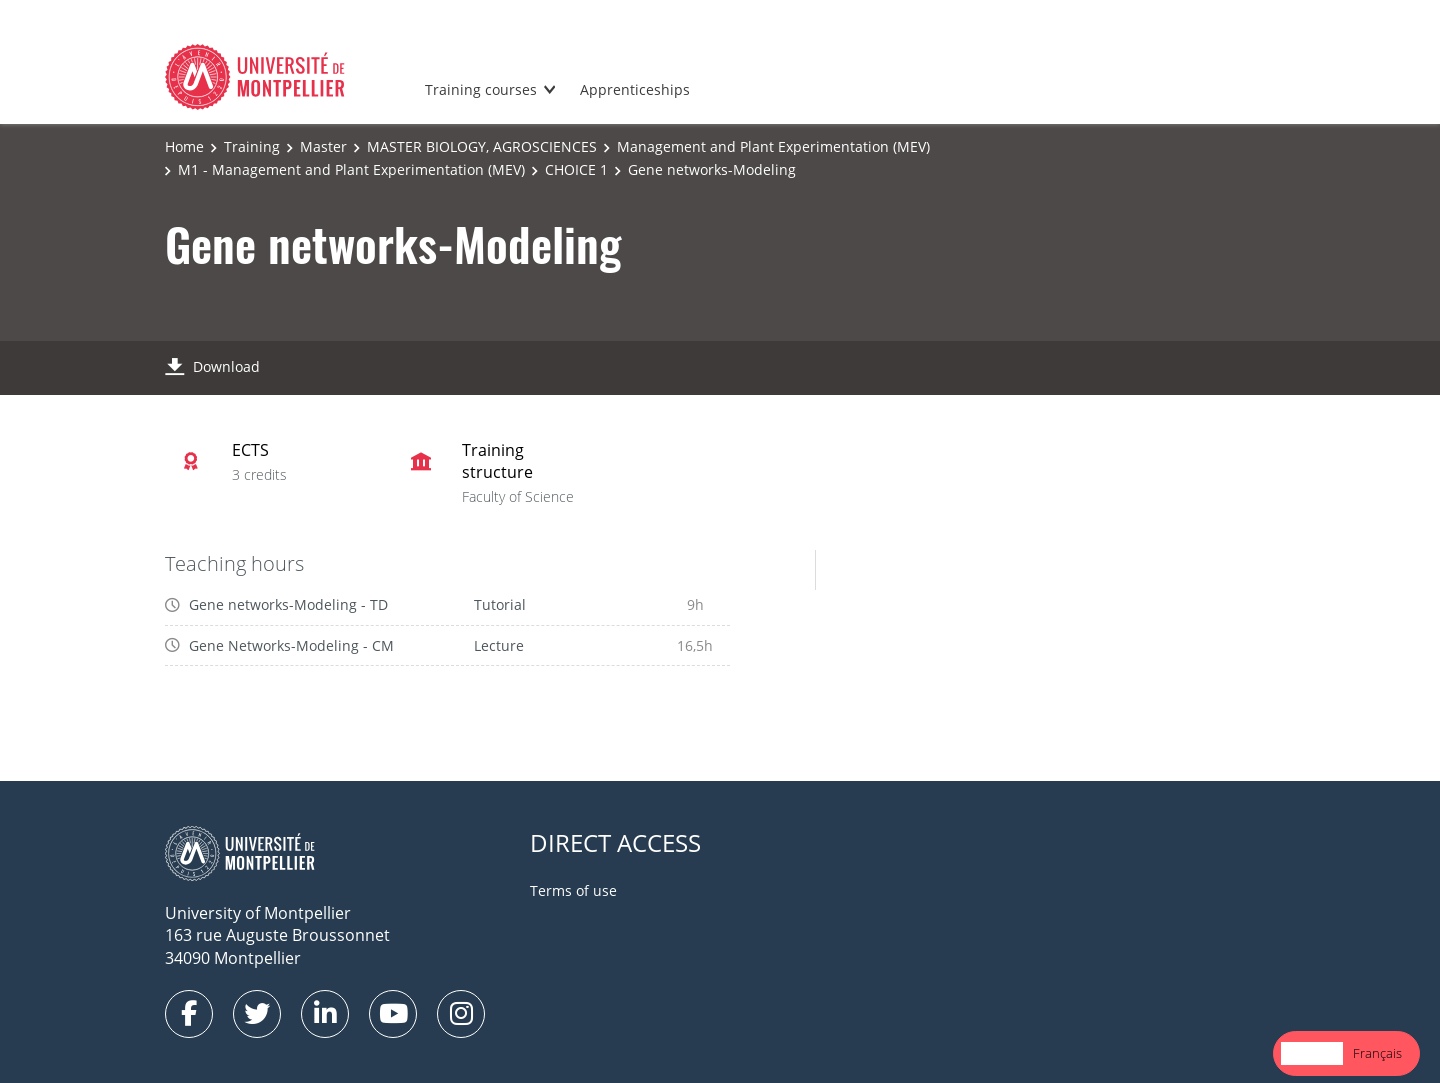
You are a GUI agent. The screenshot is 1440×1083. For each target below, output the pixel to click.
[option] (1377, 1053)
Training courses (481, 89)
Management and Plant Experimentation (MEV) (773, 146)
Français (1377, 1053)
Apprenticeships (635, 89)
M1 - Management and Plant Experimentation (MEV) (351, 169)
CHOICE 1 (576, 169)
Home (184, 146)
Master (323, 146)
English (1312, 1053)
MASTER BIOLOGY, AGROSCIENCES (482, 146)
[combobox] (1312, 1053)
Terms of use (573, 890)
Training (252, 146)
